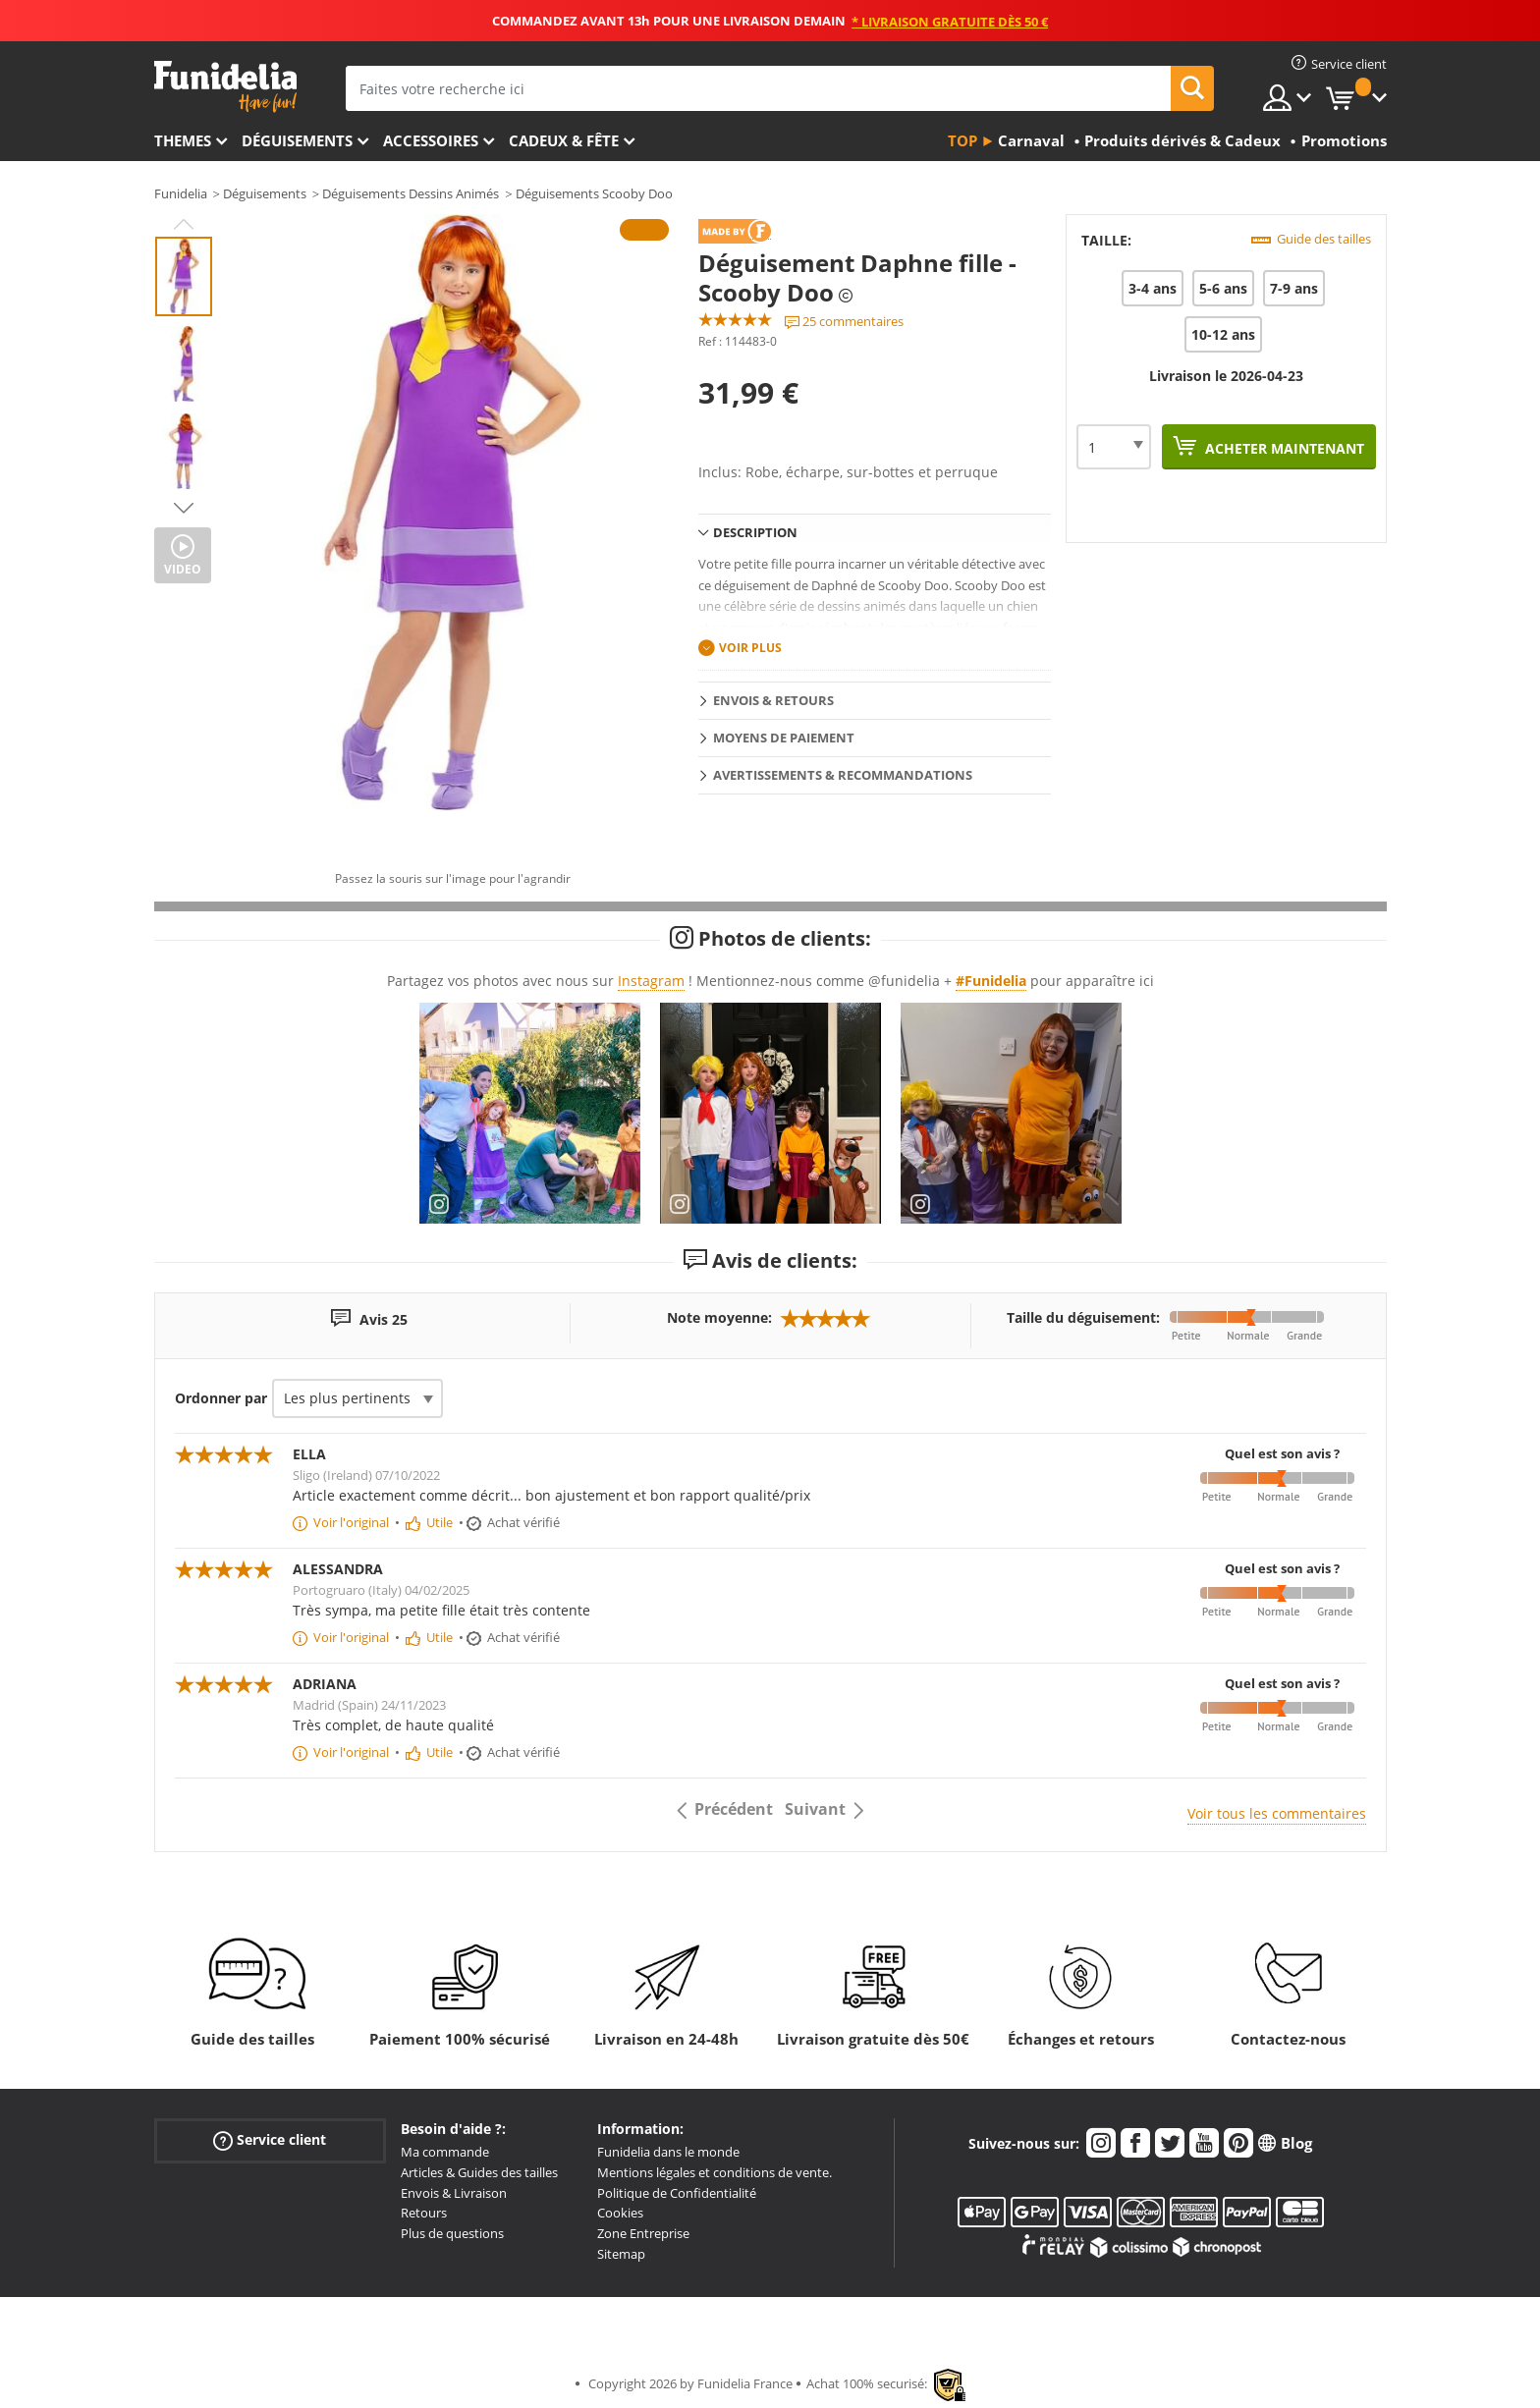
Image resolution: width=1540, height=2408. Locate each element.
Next (183, 508)
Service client (269, 2140)
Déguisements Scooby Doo (594, 193)
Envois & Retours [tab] (773, 700)
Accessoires (430, 140)
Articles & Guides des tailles (479, 2172)
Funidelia (180, 193)
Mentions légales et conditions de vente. (714, 2172)
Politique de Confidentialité (676, 2193)
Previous (183, 224)
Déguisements (297, 140)
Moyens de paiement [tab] (783, 737)
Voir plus (750, 647)
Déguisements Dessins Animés (410, 193)
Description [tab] (755, 532)
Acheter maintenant (1282, 448)
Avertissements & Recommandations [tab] (842, 775)
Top (962, 140)
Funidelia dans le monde (668, 2152)
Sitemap (621, 2254)
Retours (424, 2212)
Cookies (620, 2212)
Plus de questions (452, 2233)
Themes (182, 140)
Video (182, 569)
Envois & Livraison (454, 2193)
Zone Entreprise (643, 2233)
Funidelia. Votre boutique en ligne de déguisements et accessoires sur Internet (225, 87)
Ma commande (445, 2152)
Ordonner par (221, 1398)
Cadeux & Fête (564, 140)
